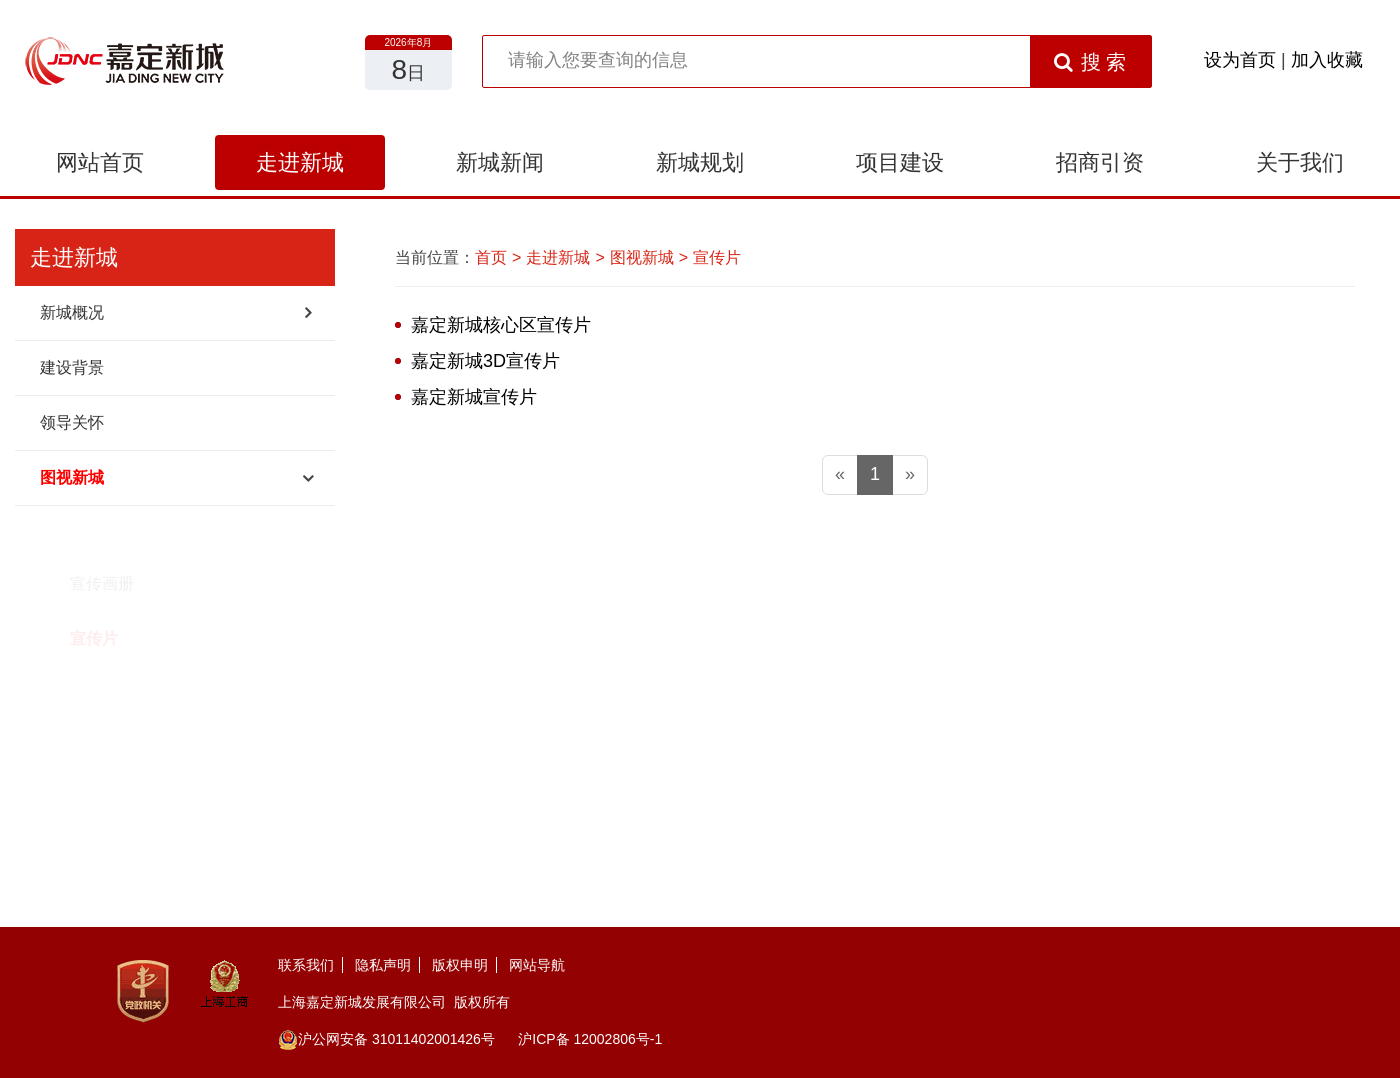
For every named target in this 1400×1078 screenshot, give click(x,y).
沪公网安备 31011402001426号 (386, 1039)
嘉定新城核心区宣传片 (501, 325)
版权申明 (460, 965)
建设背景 (72, 367)
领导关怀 (72, 422)
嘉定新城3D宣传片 (485, 361)
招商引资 (1100, 162)
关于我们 (1300, 162)
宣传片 (94, 587)
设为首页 (1240, 60)
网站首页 (100, 162)
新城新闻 (500, 162)
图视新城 (72, 477)
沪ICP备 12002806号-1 (590, 1039)
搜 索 (1090, 62)
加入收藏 (1327, 60)
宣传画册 (102, 532)
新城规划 (700, 162)
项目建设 (900, 162)
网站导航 (537, 965)
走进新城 (300, 162)
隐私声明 (383, 965)
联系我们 (306, 965)
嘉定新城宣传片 (474, 397)
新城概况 (72, 312)
